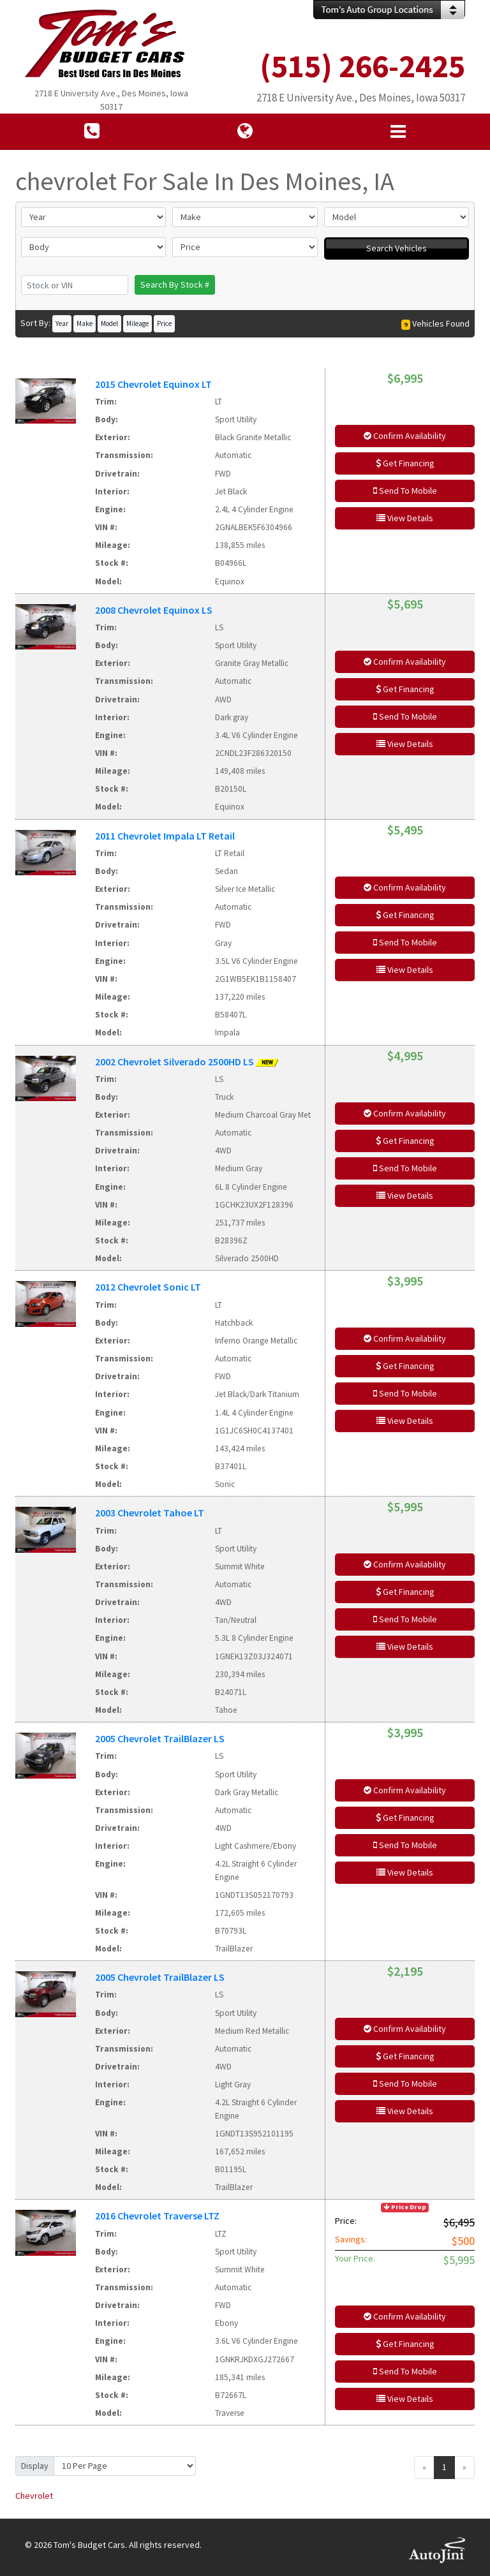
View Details (404, 518)
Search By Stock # (174, 284)
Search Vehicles (396, 248)
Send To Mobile (405, 490)
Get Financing (405, 463)
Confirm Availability (405, 435)
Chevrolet (34, 2495)
